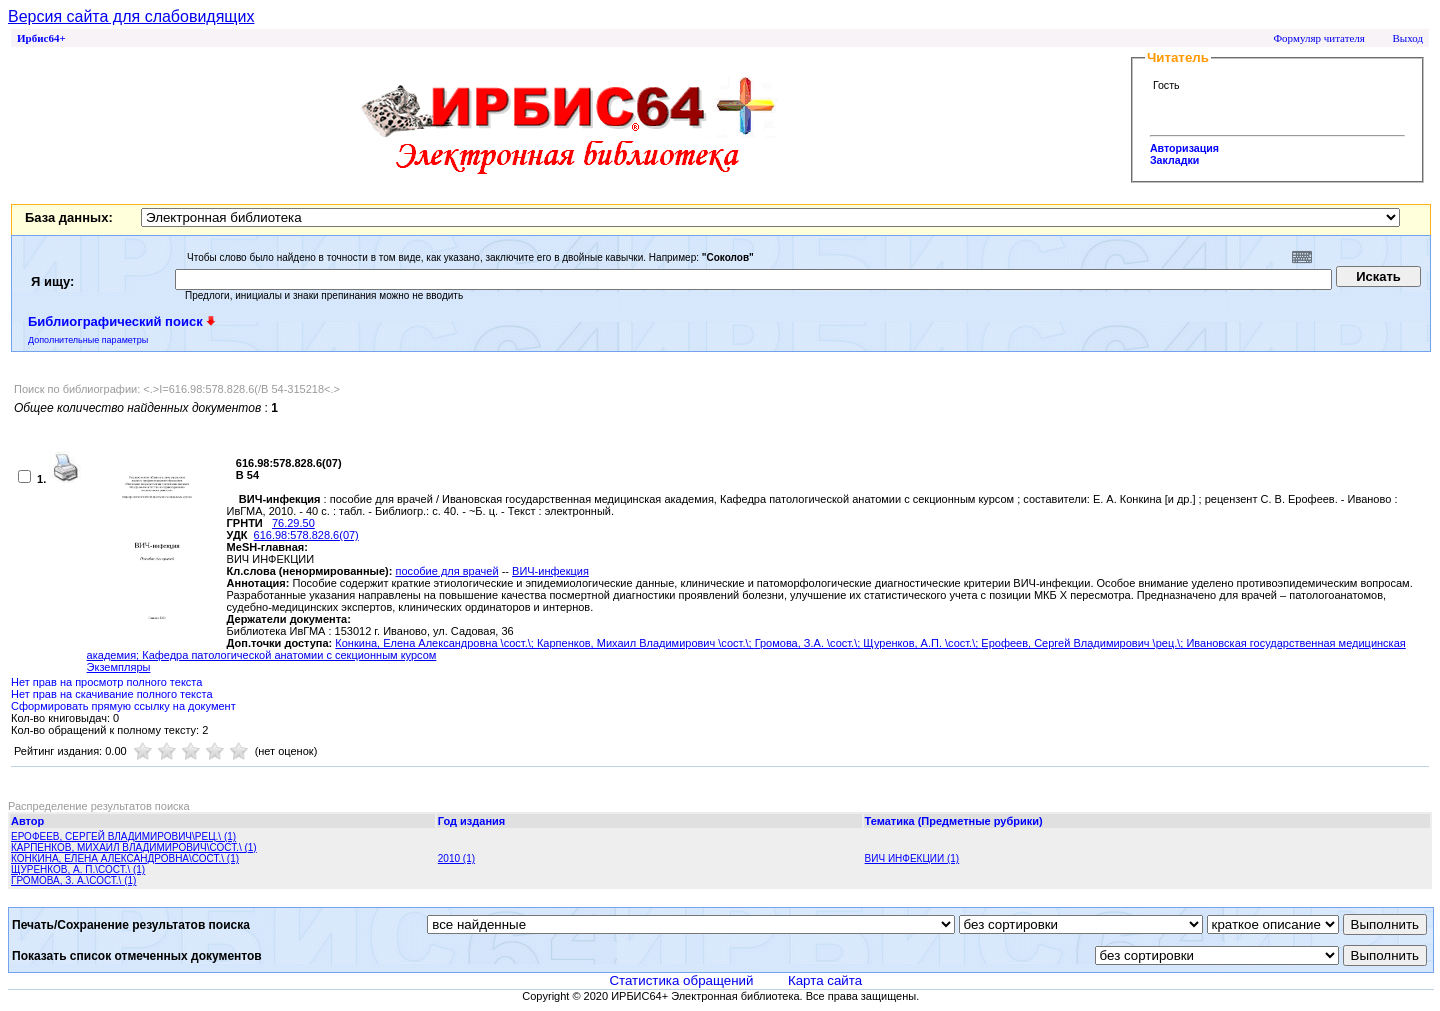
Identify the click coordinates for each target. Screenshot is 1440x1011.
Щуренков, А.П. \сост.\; (922, 643)
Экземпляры (119, 667)
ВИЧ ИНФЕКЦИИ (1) (912, 858)
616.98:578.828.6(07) (306, 535)
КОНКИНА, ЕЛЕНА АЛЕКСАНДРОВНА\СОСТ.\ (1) (125, 858)
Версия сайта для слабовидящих (131, 16)
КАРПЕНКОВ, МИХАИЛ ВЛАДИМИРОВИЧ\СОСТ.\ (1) (134, 847)
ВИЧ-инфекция (550, 571)
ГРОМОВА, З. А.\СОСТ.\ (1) (73, 880)
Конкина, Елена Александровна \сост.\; (436, 643)
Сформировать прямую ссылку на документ (123, 706)
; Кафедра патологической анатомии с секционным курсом (286, 655)
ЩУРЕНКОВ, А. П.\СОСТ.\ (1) (78, 869)
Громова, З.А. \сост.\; (809, 643)
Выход (1407, 38)
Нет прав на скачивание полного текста (112, 694)
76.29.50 (293, 523)
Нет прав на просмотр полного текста (106, 682)
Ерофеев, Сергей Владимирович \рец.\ (1080, 643)
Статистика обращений (681, 980)
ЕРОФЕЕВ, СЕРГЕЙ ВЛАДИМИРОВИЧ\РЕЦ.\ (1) (123, 836)
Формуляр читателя (1319, 38)
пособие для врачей (446, 571)
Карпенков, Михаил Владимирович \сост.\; (646, 643)
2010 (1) (456, 858)
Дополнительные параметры (88, 340)
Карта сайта (825, 980)
